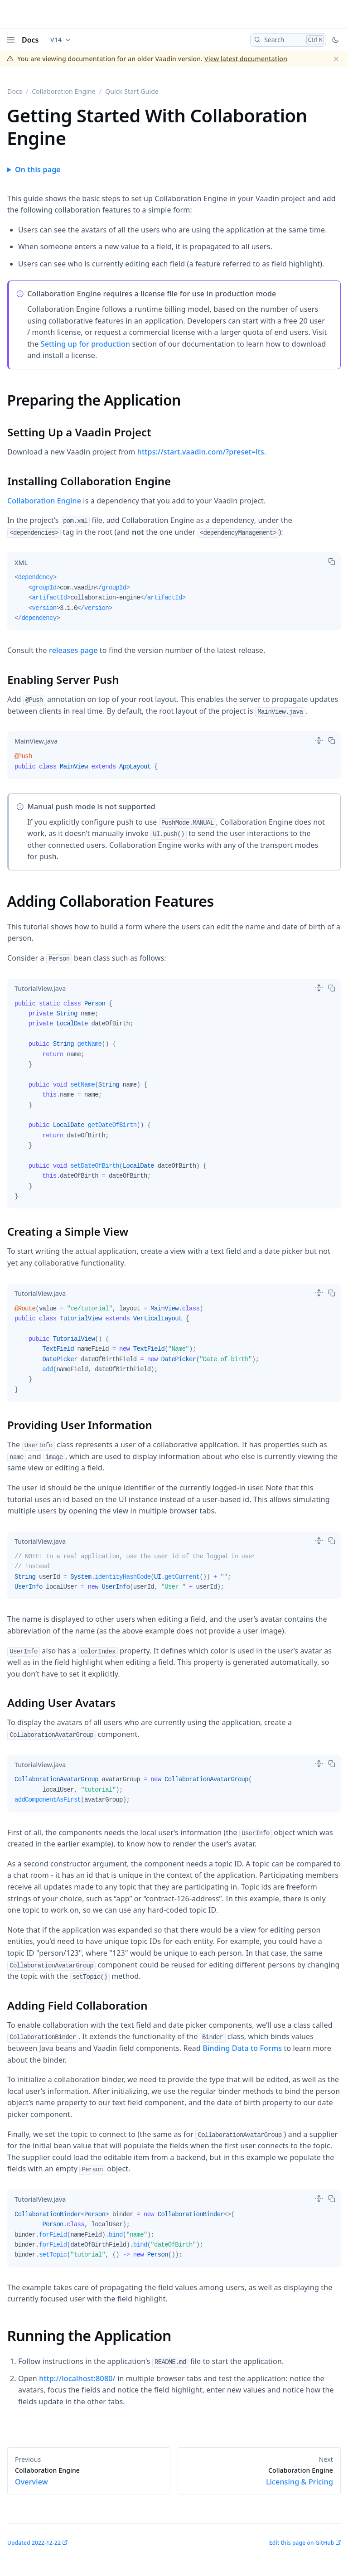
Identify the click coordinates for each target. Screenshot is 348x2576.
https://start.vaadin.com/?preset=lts (200, 452)
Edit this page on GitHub (301, 2543)
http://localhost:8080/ (77, 2378)
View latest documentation (245, 58)
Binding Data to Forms (242, 2048)
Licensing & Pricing (259, 2476)
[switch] (319, 740)
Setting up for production (85, 344)
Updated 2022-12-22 (34, 2543)
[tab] (21, 562)
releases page (73, 650)
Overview (89, 2476)
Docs (30, 40)
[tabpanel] (174, 601)
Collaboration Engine (64, 91)
